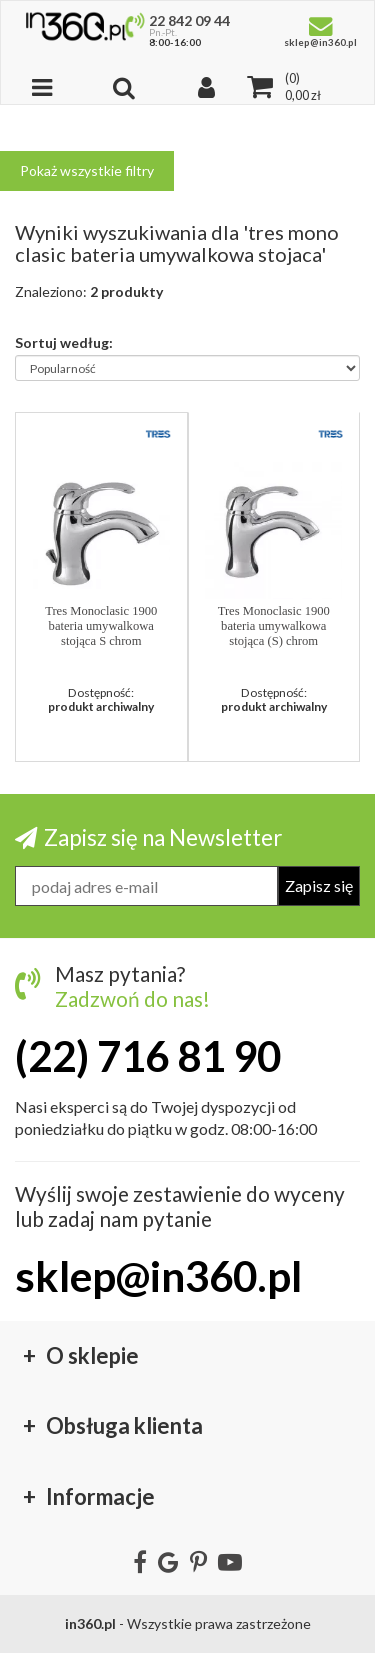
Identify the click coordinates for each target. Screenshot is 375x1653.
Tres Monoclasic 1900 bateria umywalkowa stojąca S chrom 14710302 (101, 626)
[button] (158, 433)
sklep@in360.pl (158, 1276)
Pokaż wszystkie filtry (87, 170)
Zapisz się (319, 885)
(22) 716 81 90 (148, 1056)
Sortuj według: (64, 342)
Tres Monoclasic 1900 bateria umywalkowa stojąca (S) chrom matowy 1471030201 (274, 626)
